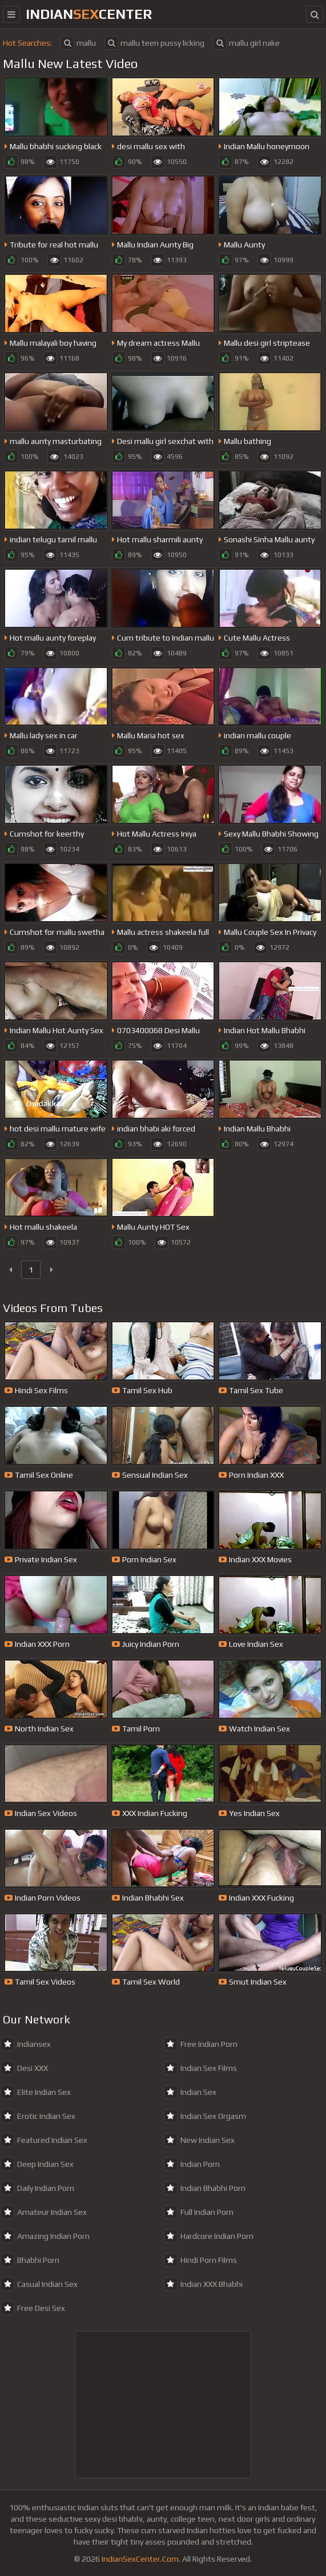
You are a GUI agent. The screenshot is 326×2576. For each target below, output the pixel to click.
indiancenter (89, 14)
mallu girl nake (246, 43)
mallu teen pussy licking (154, 43)
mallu (78, 43)
